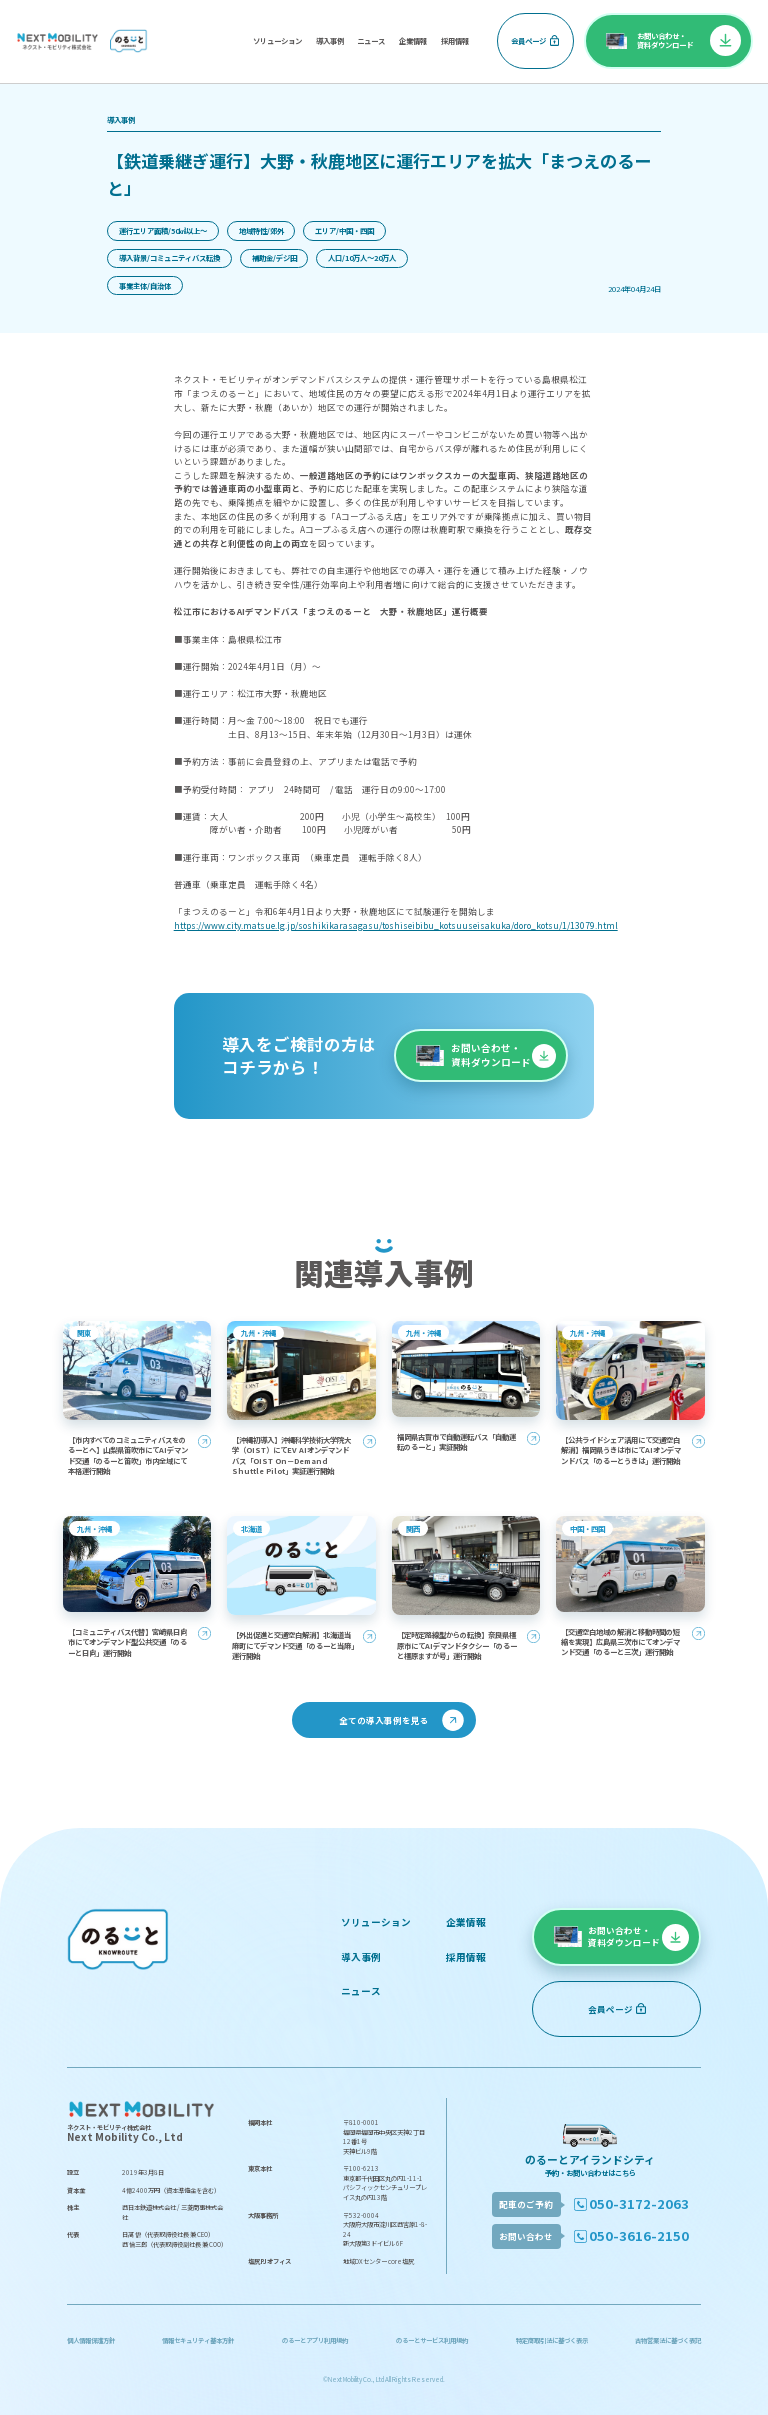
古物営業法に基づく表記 (668, 2340)
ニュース (371, 40)
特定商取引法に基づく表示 (552, 2340)
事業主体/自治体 (145, 285)
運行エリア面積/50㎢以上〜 (163, 230)
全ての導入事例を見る (384, 1720)
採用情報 (455, 40)
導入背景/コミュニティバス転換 (169, 257)
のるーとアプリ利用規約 (315, 2340)
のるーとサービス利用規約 (432, 2340)
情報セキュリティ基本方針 (198, 2340)
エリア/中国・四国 (344, 230)
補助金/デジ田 (274, 257)
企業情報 (413, 40)
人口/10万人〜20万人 (362, 257)
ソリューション (277, 40)
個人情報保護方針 (91, 2340)
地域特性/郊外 (261, 230)
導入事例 (330, 40)
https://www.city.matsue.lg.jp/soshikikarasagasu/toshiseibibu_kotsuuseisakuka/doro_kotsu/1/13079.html (396, 925)
